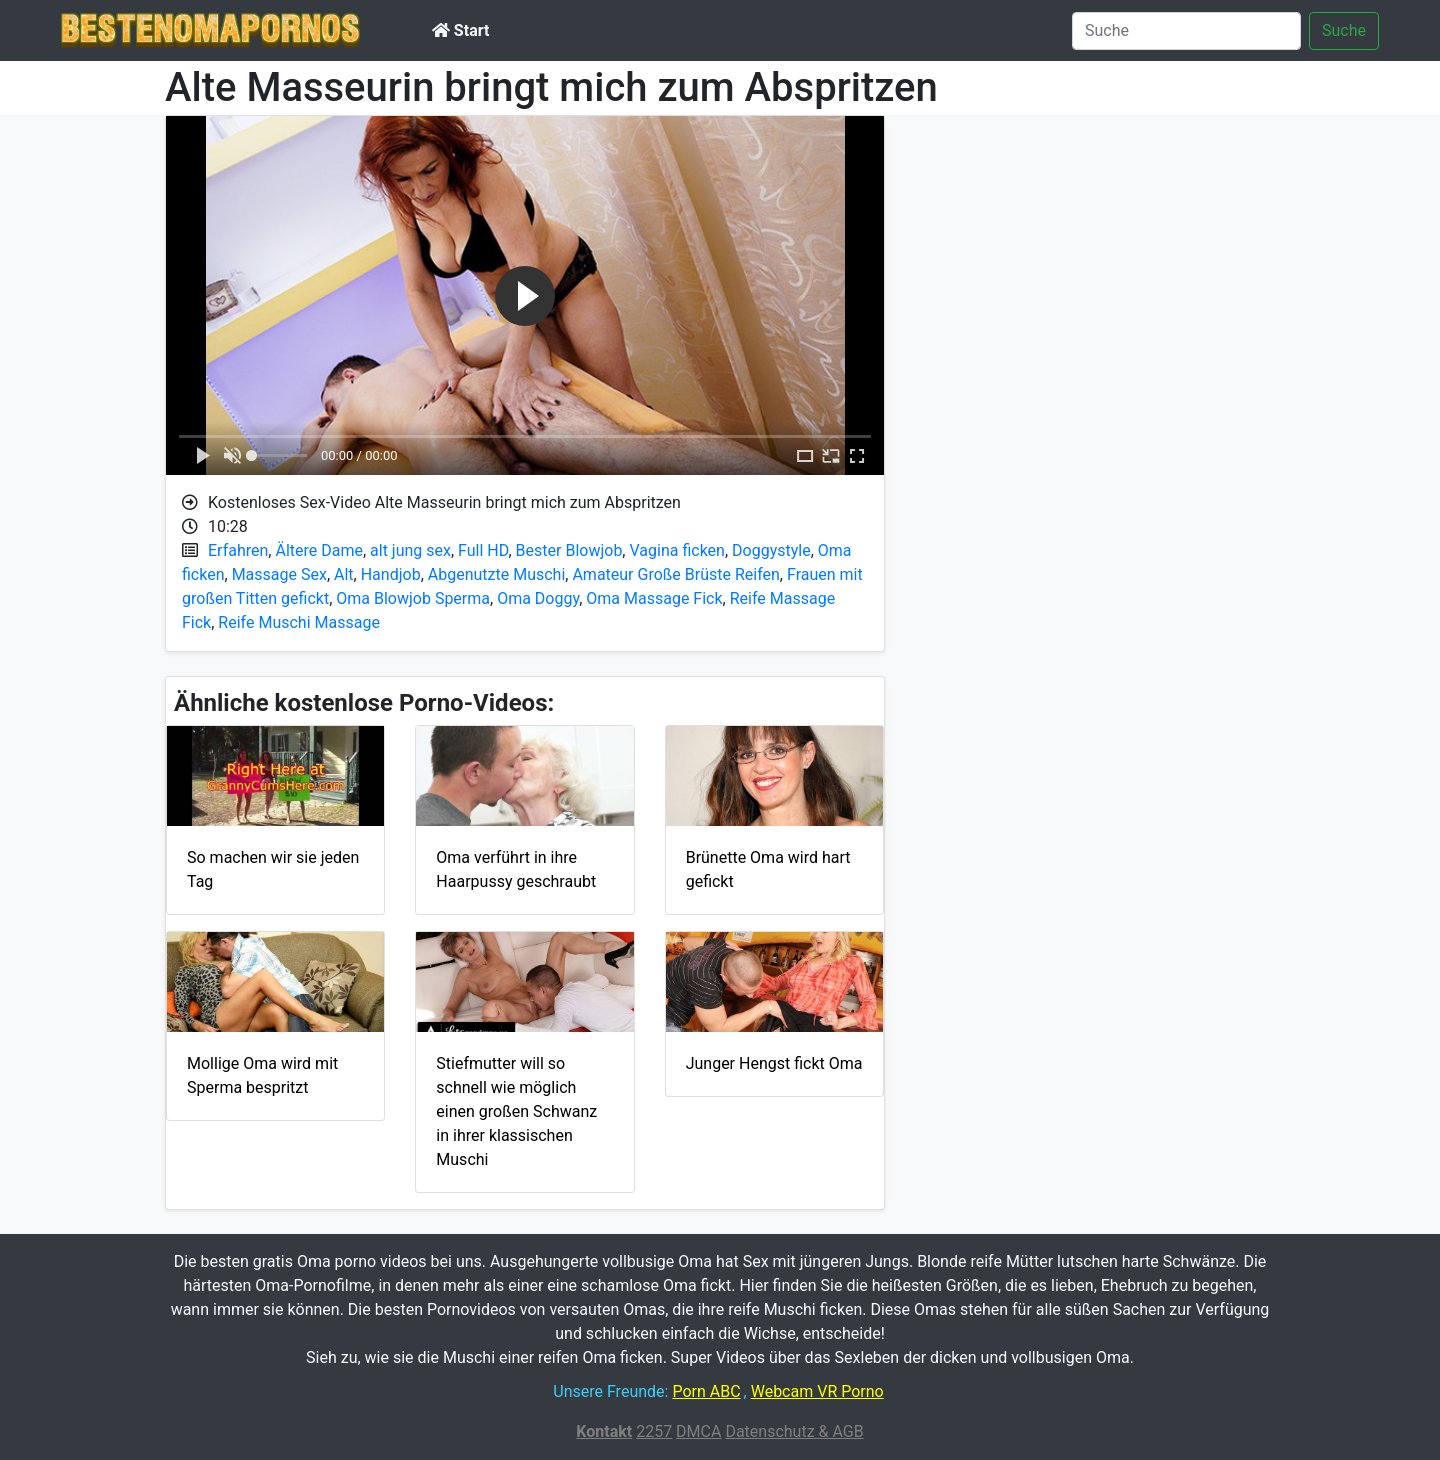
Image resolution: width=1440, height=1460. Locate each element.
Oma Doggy (538, 598)
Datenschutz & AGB (794, 1431)
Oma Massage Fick (654, 598)
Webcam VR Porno (817, 1391)
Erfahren (238, 550)
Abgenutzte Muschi (497, 574)
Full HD (483, 550)
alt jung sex (410, 550)
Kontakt (604, 1431)
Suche (1344, 30)
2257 (654, 1431)
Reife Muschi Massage (299, 622)
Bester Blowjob (569, 550)
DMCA (698, 1431)
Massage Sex (279, 574)
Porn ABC (706, 1391)
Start (460, 30)
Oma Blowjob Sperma (413, 598)
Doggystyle (771, 550)
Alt (344, 574)
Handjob (391, 574)
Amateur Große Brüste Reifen (675, 574)
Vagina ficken (676, 550)
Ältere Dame (319, 550)
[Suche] (1186, 31)
